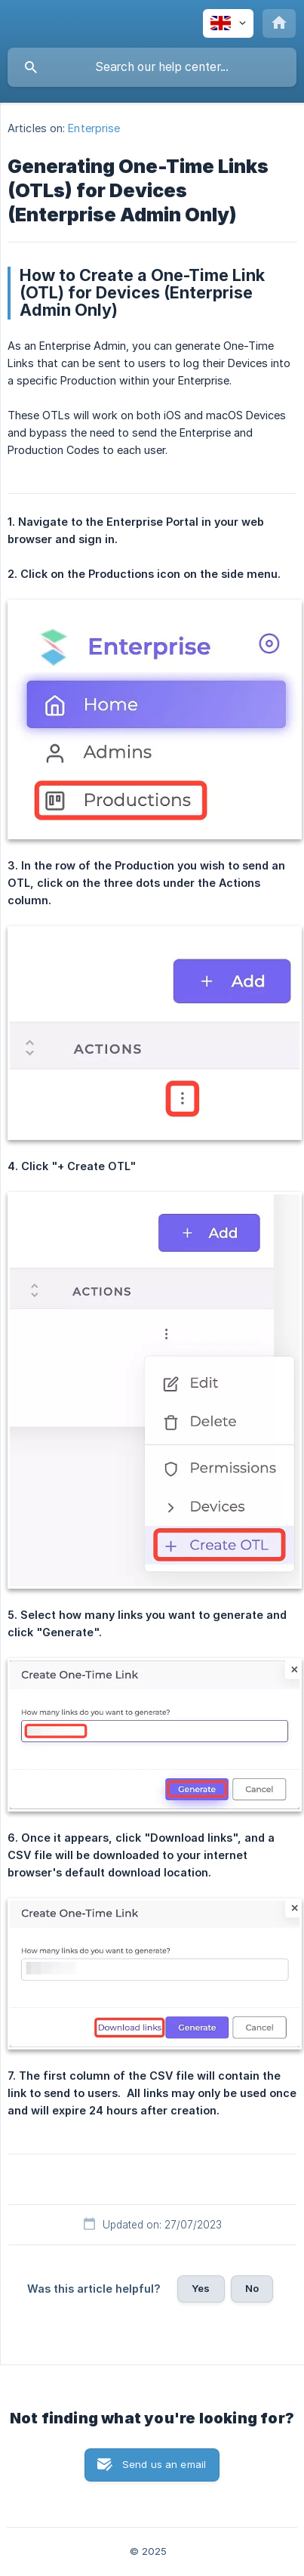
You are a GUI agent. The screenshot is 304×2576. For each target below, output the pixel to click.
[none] (228, 23)
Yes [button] (201, 2288)
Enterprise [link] (94, 128)
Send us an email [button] (164, 2464)
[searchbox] (152, 67)
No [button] (252, 2288)
